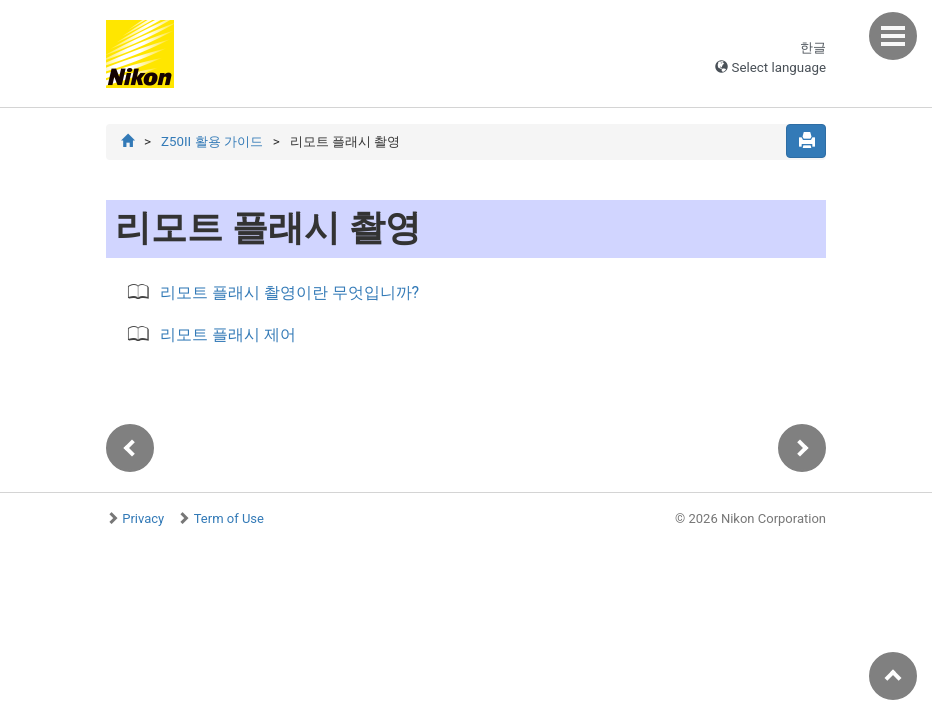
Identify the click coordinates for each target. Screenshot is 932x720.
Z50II (212, 141)
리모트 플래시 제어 (228, 334)
